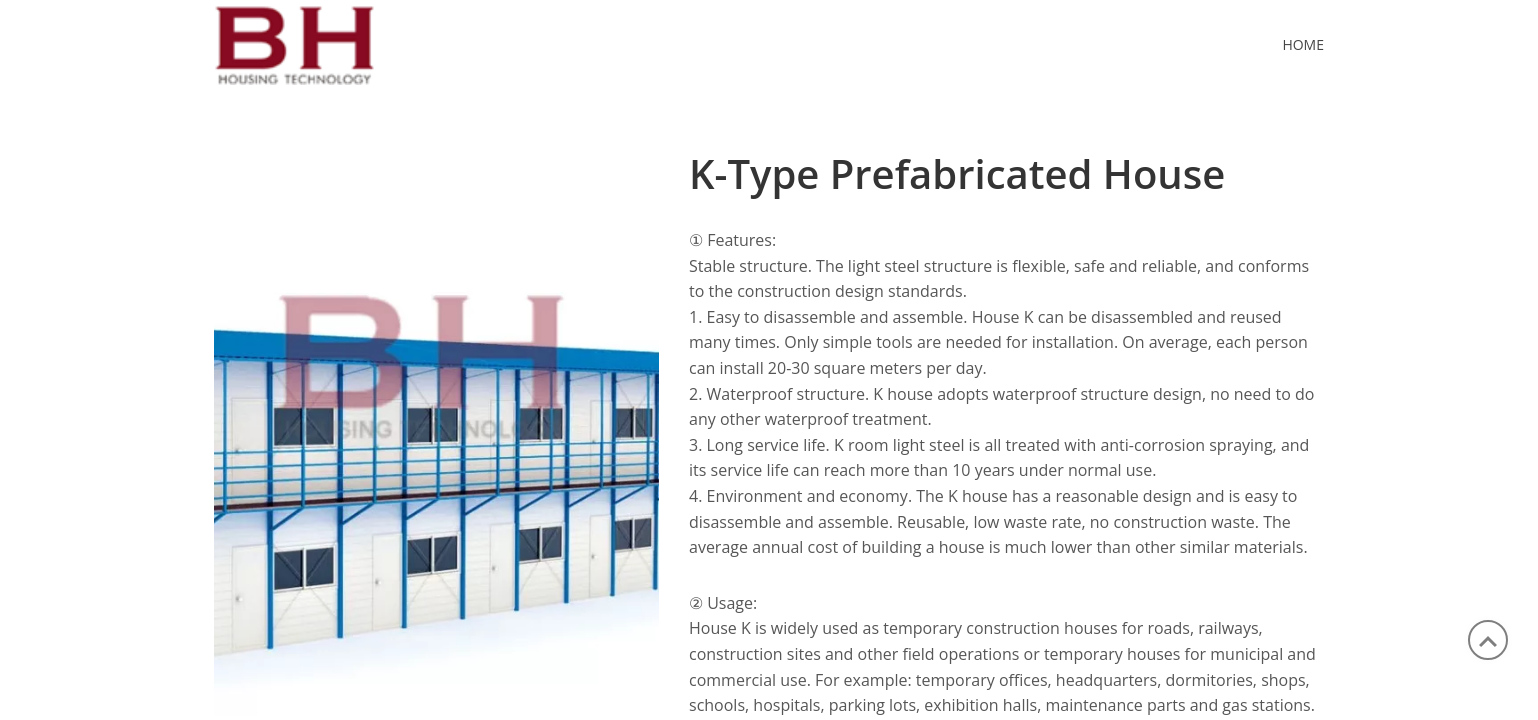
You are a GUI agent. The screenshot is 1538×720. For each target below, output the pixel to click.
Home (1303, 44)
